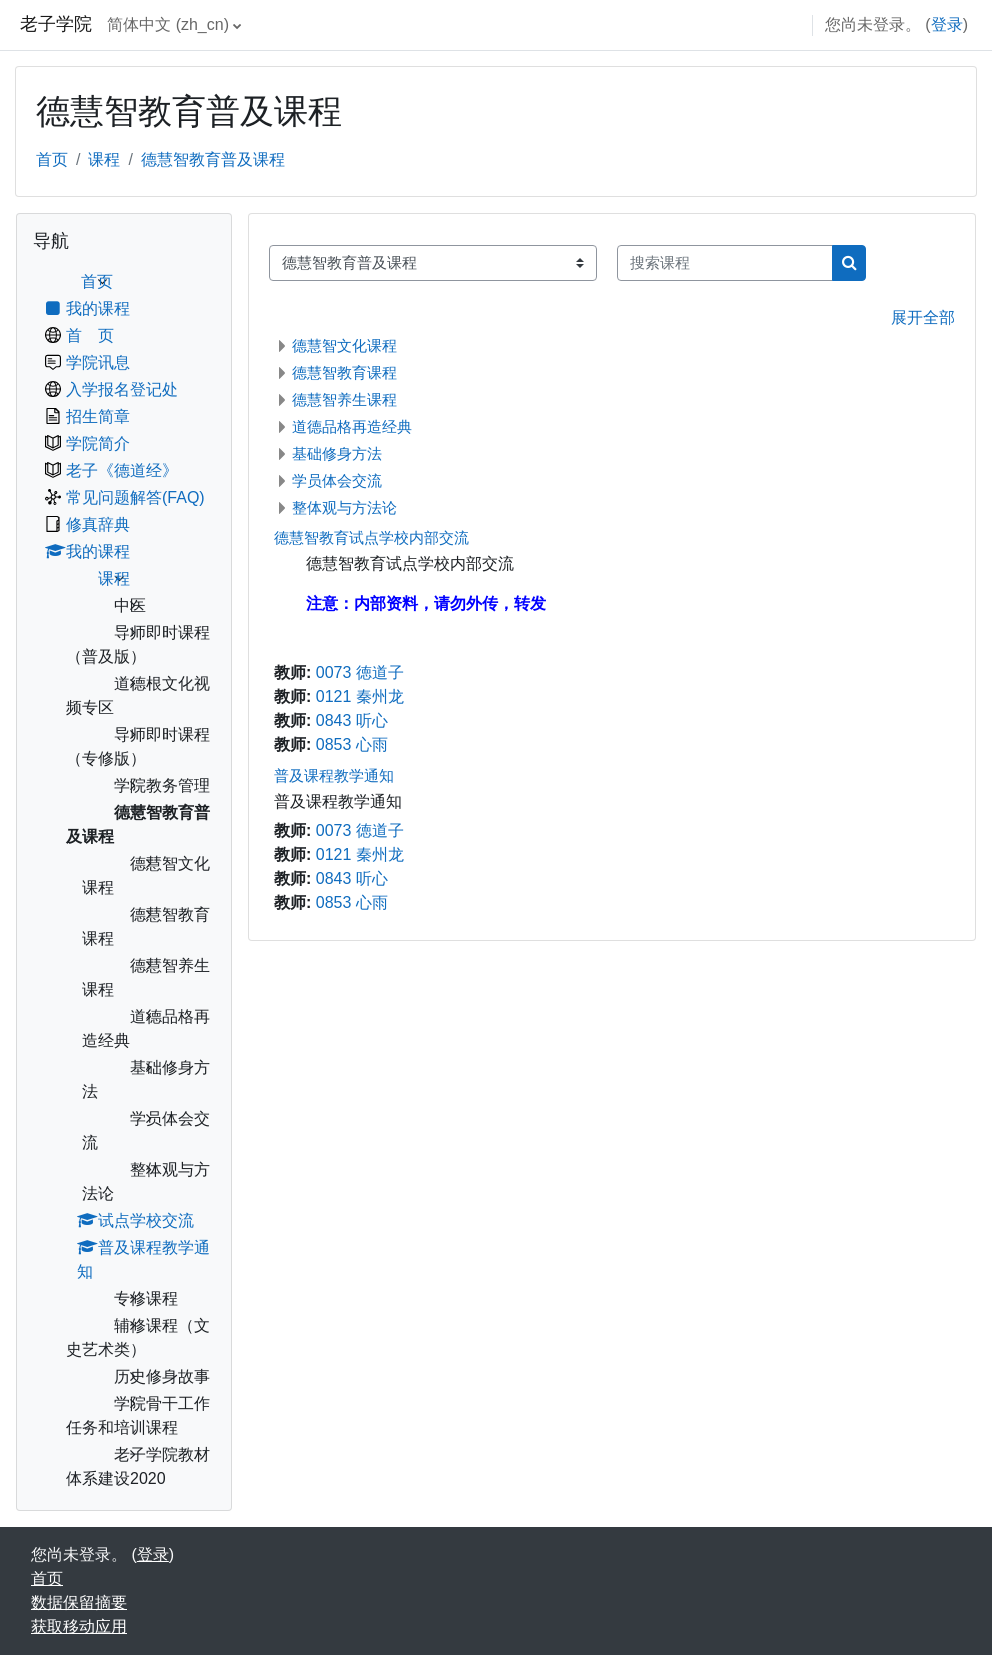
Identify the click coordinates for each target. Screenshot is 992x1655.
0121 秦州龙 (360, 696)
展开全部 (923, 317)
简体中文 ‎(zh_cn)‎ (168, 24)
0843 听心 (352, 720)
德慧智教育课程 (344, 372)
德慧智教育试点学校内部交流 (371, 537)
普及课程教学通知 (334, 775)
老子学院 (56, 24)
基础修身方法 (337, 453)
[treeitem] (124, 880)
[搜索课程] (725, 263)
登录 (947, 24)
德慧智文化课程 (344, 345)
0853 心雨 (352, 744)
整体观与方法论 (344, 507)
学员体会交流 (337, 480)
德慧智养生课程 (344, 399)
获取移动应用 (79, 1626)
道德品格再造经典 (352, 426)
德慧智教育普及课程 (213, 159)
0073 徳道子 (360, 672)
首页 (52, 159)
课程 (104, 159)
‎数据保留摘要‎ (79, 1602)
